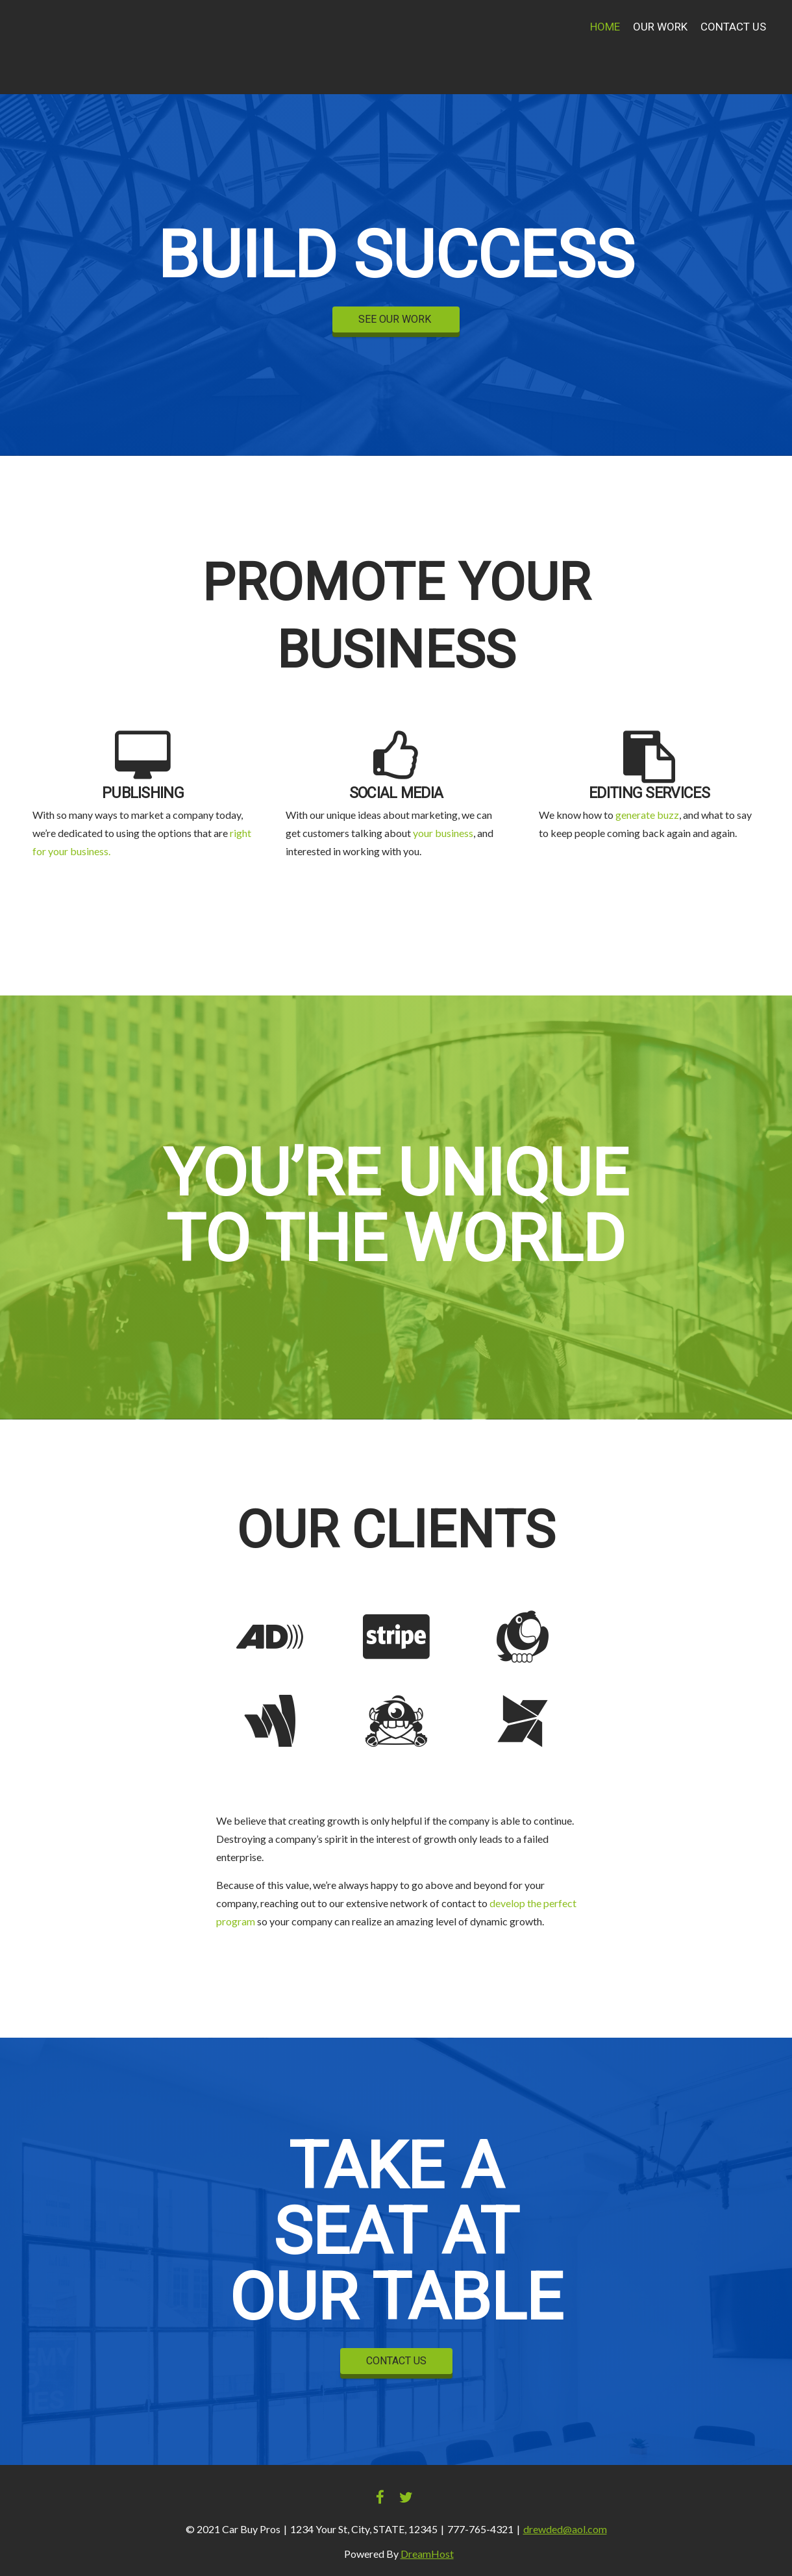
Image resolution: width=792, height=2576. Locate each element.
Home (605, 27)
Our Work (660, 27)
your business (443, 833)
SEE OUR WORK (396, 319)
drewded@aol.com (565, 2529)
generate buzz (647, 814)
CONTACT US (396, 2361)
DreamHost (427, 2553)
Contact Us (733, 27)
